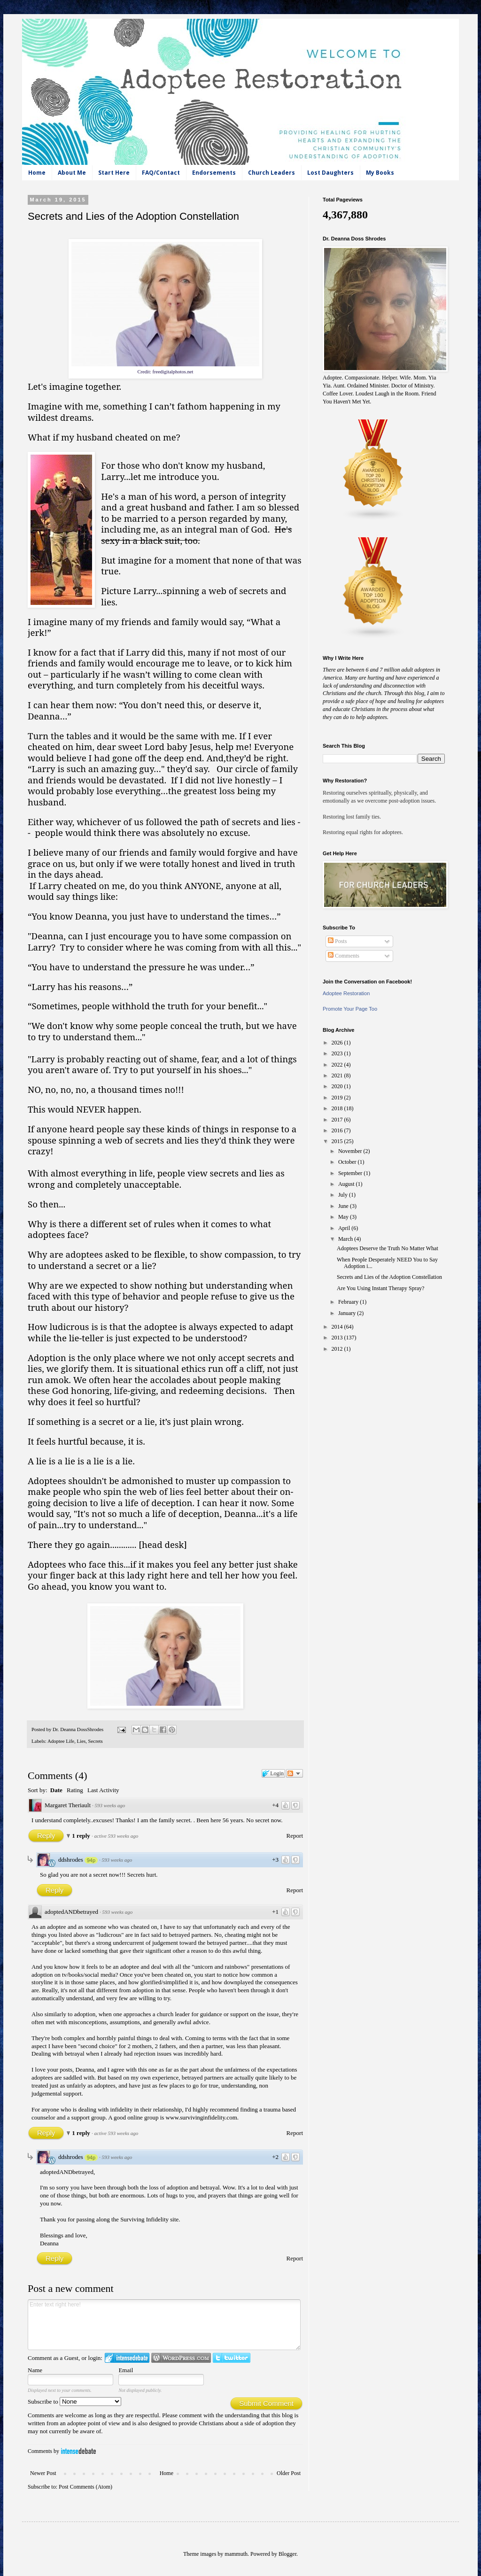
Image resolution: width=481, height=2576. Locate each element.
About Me (72, 173)
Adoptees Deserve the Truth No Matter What (387, 1248)
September (351, 1173)
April (344, 1228)
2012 (338, 1349)
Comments (343, 955)
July (343, 1194)
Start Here (114, 173)
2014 (338, 1326)
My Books (380, 173)
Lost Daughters (330, 173)
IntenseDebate (78, 2450)
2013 (338, 1337)
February (349, 1302)
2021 (338, 1075)
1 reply (82, 1835)
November (351, 1151)
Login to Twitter (231, 2358)
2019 (338, 1097)
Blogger (287, 2554)
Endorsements (214, 173)
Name (35, 2370)
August (347, 1184)
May (344, 1217)
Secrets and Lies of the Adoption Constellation (389, 1277)
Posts (337, 941)
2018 (338, 1108)
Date (56, 1790)
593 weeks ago (110, 1805)
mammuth (236, 2554)
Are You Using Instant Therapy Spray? (380, 1288)
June (344, 1206)
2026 (338, 1042)
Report (295, 1835)
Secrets (95, 1741)
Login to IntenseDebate (127, 2358)
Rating (75, 1790)
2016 (338, 1130)
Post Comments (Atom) (85, 2486)
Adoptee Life (60, 1741)
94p (91, 1860)
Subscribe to (74, 2401)
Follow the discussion (294, 1773)
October (348, 1162)
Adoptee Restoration (346, 993)
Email (125, 2370)
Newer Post (43, 2473)
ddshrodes (70, 1859)
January (347, 1313)
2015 (338, 1141)
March (346, 1239)
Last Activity (103, 1790)
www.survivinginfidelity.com (201, 2117)
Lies (81, 1741)
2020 (338, 1086)
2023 (338, 1053)
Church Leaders (271, 173)
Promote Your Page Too (350, 1009)
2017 (338, 1119)
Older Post (289, 2473)
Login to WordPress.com (181, 2358)
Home (37, 173)
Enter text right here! (164, 2324)
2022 (338, 1064)
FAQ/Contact (161, 173)
